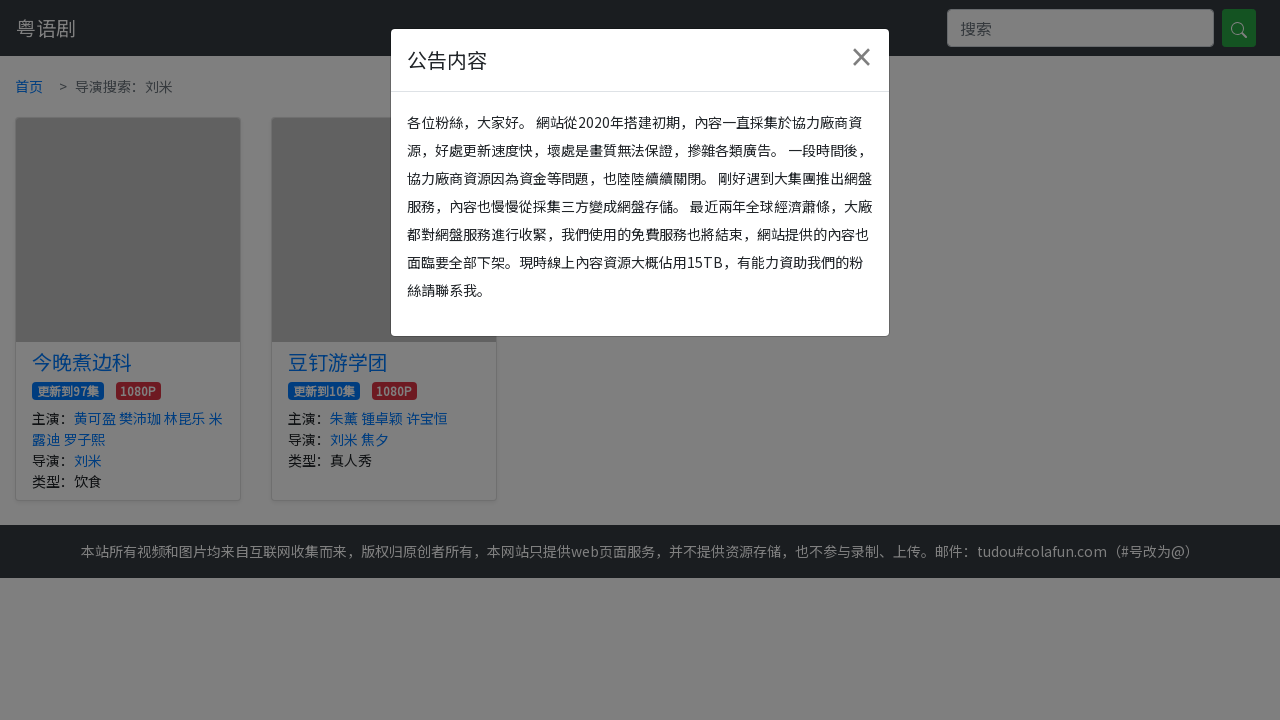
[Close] (861, 57)
